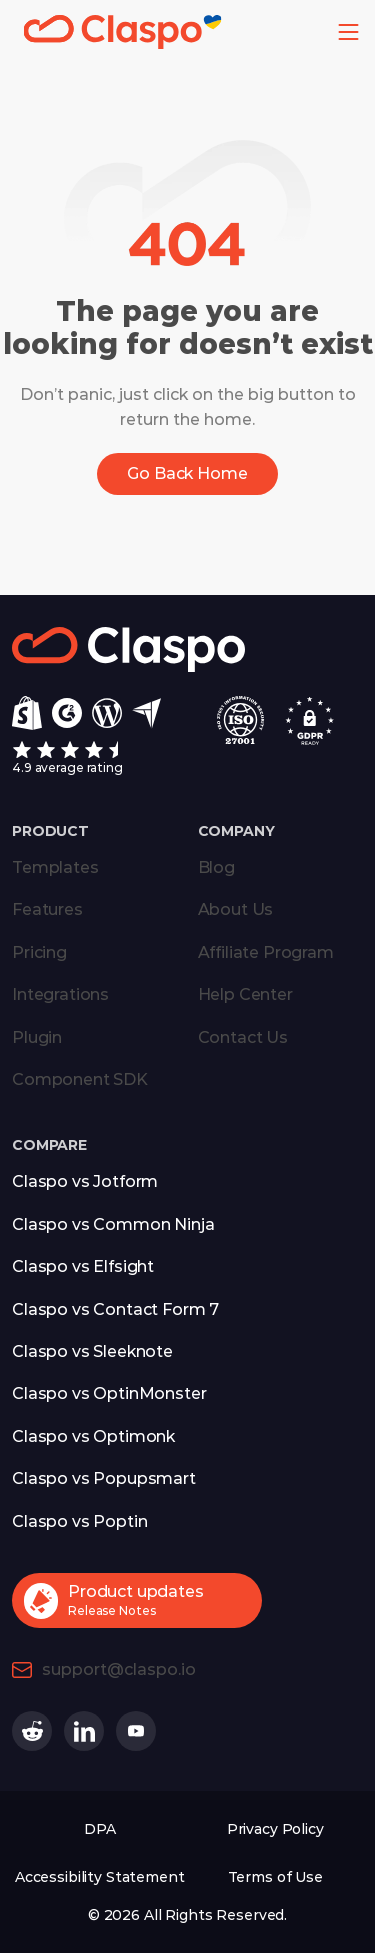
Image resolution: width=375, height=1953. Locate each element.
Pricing (39, 952)
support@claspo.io (119, 1669)
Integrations (60, 994)
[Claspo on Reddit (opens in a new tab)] (32, 1731)
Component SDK (80, 1079)
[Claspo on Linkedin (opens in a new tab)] (84, 1731)
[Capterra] (146, 713)
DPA (100, 1829)
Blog (216, 867)
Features (47, 909)
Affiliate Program (266, 952)
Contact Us (243, 1037)
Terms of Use (275, 1877)
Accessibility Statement (100, 1877)
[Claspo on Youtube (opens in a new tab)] (136, 1731)
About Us (236, 909)
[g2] (67, 713)
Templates (55, 867)
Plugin (37, 1037)
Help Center (245, 994)
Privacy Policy (275, 1829)
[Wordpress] (107, 713)
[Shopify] (27, 713)
